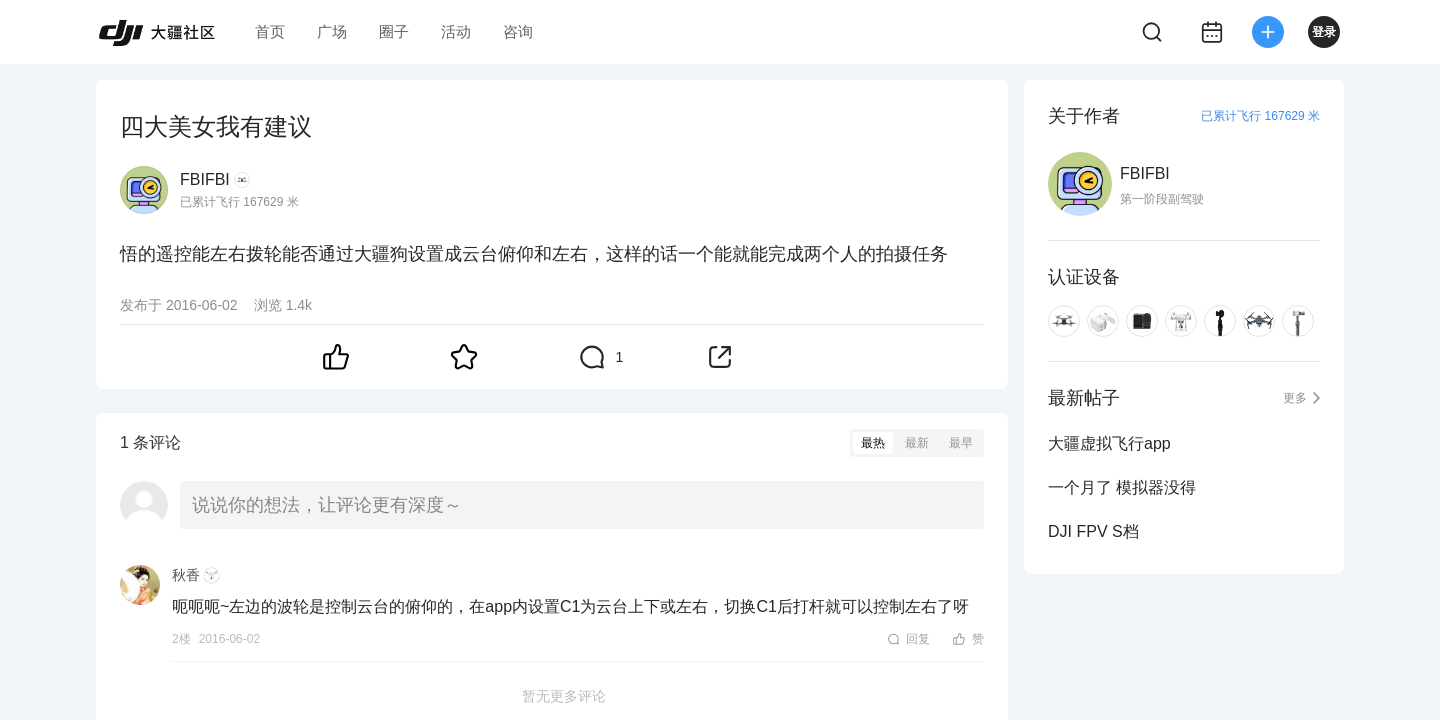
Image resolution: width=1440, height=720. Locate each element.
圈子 (394, 31)
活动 (456, 31)
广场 (332, 31)
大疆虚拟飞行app (1109, 443)
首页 (270, 31)
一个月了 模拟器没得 (1122, 487)
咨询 (518, 31)
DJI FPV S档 (1093, 531)
